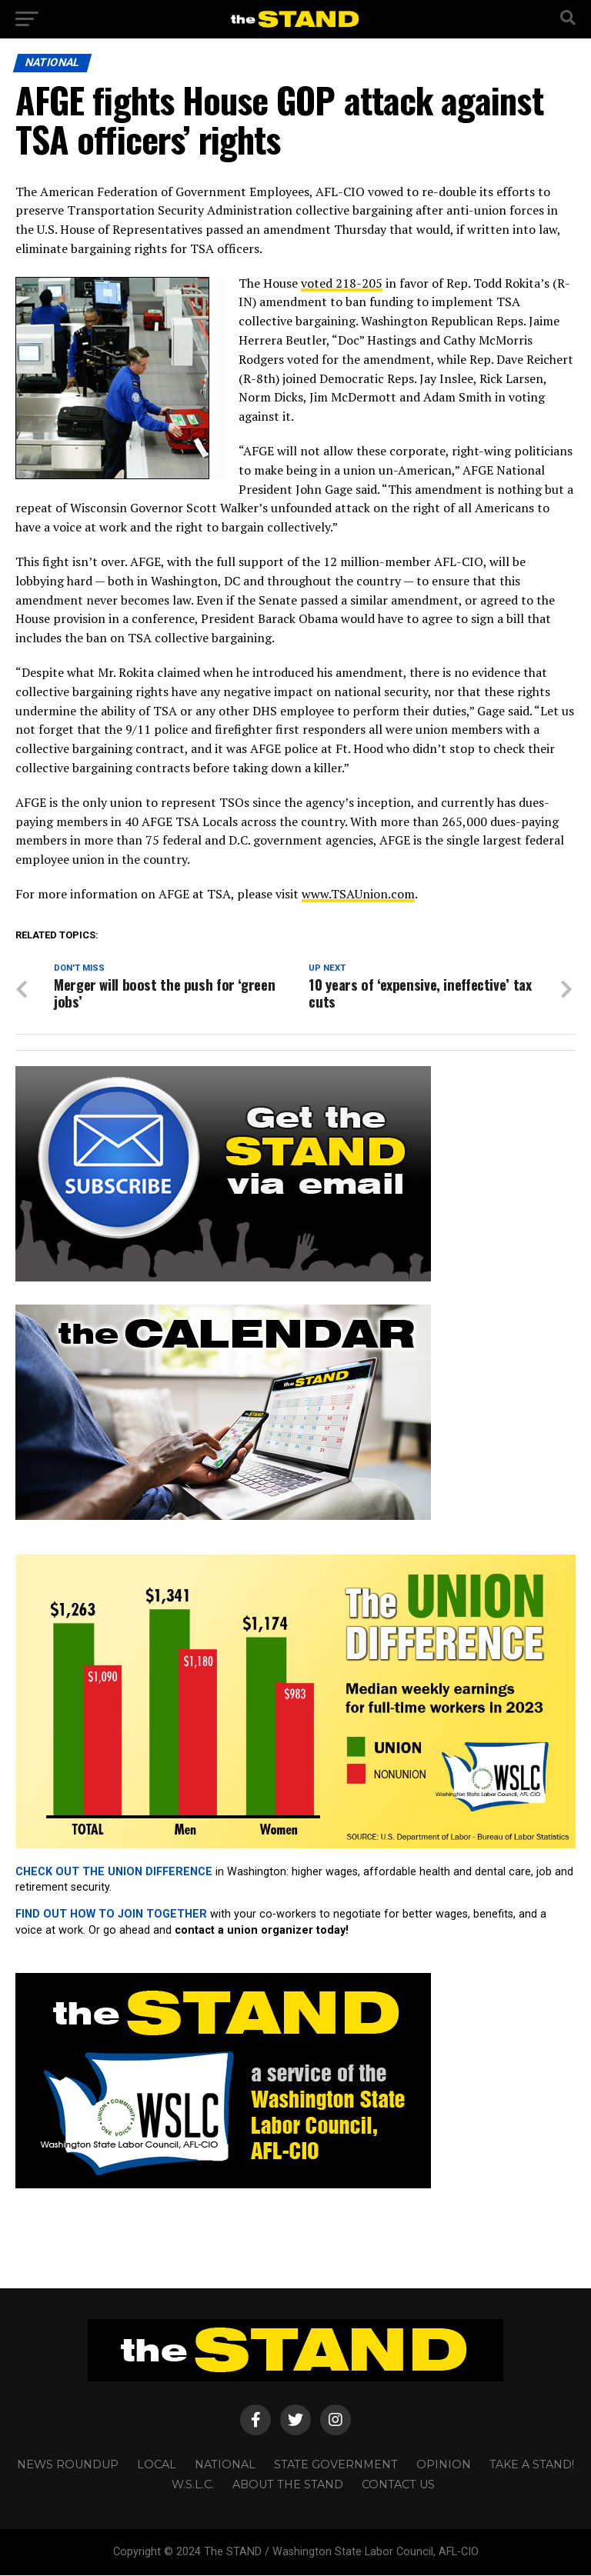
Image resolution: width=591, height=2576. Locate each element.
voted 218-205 (341, 283)
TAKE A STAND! (531, 2465)
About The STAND (287, 2485)
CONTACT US (398, 2485)
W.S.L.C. (193, 2485)
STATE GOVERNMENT (336, 2465)
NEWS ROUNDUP (68, 2465)
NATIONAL (225, 2465)
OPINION (443, 2465)
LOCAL (156, 2465)
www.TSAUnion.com (358, 893)
